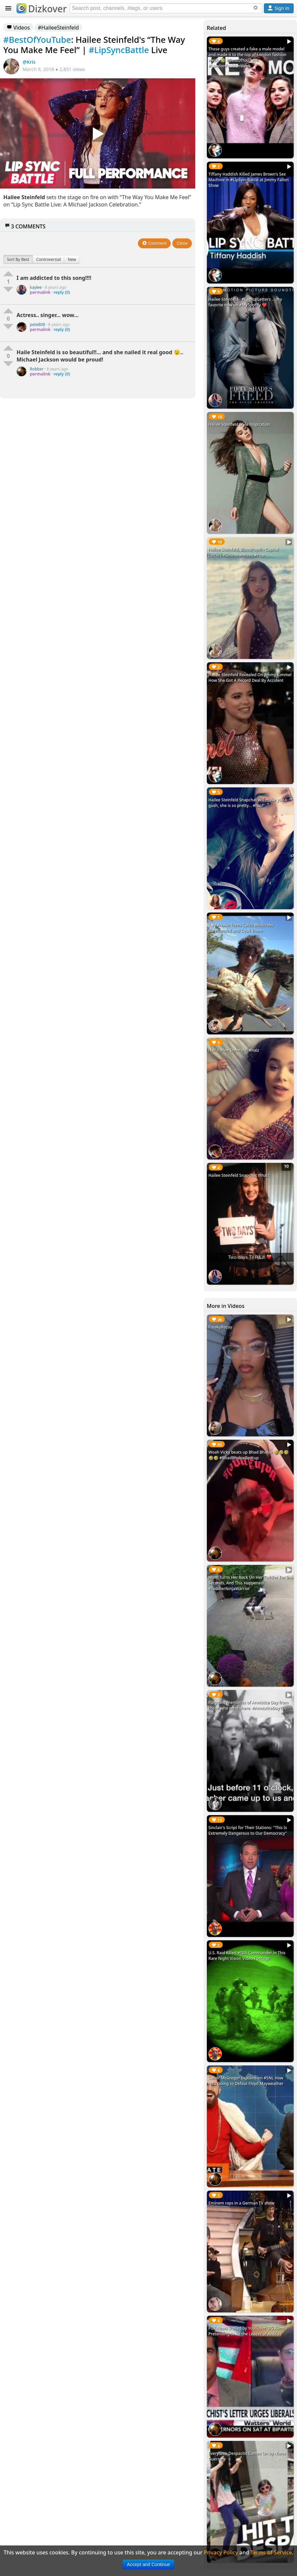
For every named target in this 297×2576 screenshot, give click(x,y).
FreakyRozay (220, 1327)
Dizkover (42, 8)
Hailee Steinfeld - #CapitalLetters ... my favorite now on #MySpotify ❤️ (245, 302)
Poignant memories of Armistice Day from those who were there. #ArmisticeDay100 (248, 1705)
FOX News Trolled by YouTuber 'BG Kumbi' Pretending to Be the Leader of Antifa (248, 2331)
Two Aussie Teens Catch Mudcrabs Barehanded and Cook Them (240, 927)
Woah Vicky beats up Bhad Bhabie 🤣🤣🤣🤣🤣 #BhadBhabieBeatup (248, 1455)
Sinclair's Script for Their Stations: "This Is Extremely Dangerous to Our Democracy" (247, 1830)
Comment (154, 243)
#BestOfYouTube (37, 39)
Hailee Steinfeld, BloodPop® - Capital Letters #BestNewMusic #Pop (243, 552)
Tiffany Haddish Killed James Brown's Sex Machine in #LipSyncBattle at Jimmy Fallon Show (248, 179)
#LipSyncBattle (119, 50)
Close (182, 243)
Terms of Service (271, 2552)
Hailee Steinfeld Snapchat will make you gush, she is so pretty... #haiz (246, 802)
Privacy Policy (221, 2552)
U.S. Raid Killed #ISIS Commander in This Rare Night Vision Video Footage (246, 1955)
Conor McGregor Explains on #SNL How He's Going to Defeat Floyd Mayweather (245, 2080)
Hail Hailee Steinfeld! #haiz (233, 1050)
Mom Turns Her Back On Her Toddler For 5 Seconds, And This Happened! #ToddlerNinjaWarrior (248, 1582)
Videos (18, 27)
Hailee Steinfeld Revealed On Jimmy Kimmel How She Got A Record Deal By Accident (250, 677)
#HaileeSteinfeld (58, 27)
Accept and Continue (148, 2564)
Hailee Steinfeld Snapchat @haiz (238, 1175)
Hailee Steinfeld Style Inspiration (239, 424)
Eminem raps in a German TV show (241, 2203)
